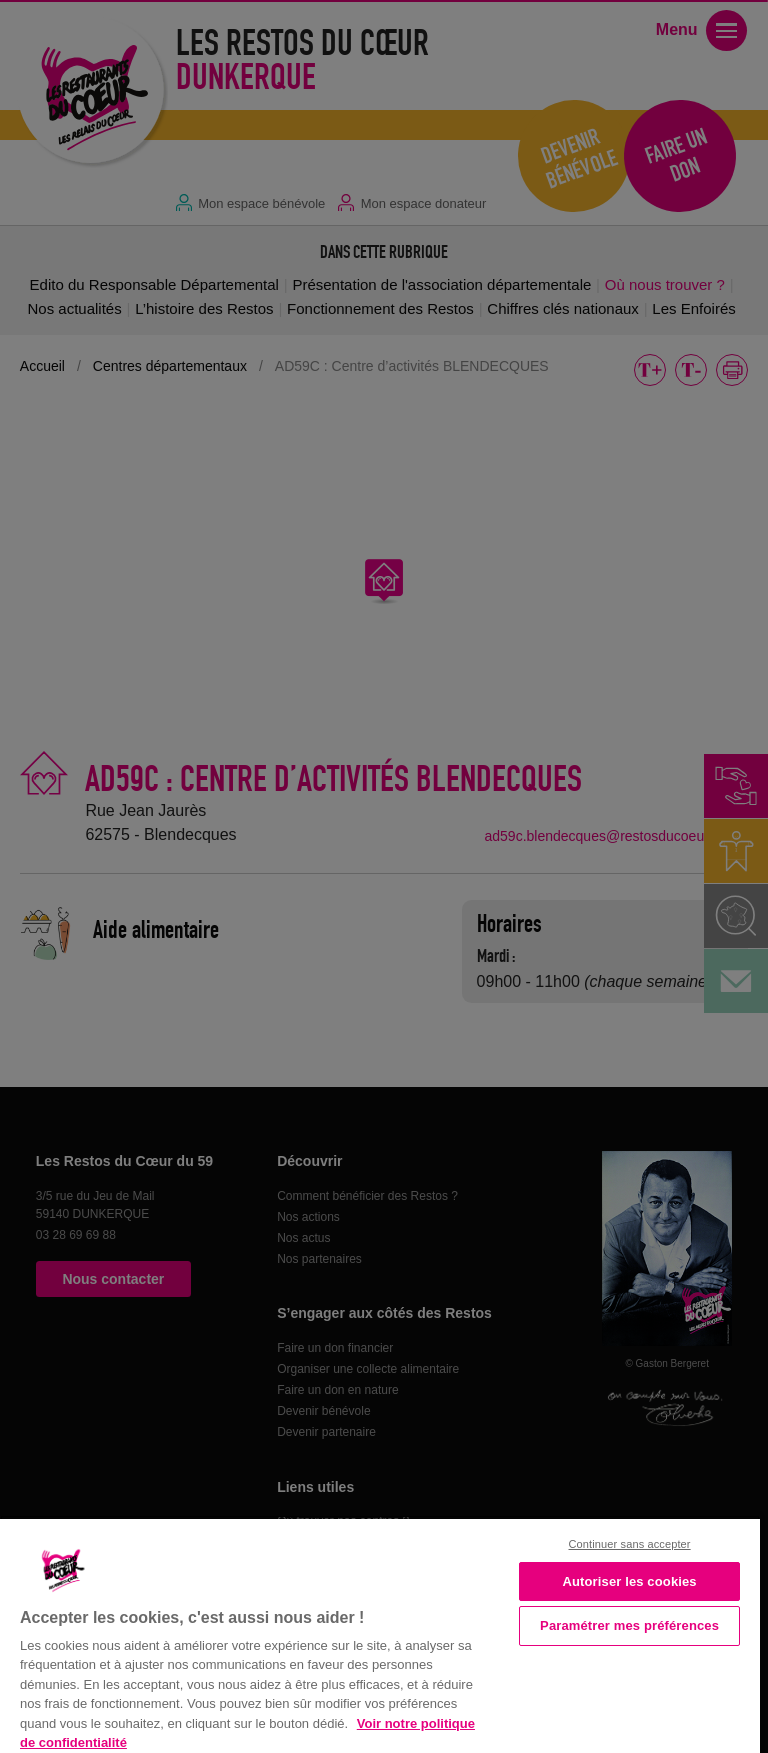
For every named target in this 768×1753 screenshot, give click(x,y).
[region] (380, 1634)
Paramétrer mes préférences (629, 1625)
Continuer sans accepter (630, 1544)
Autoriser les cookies (629, 1581)
